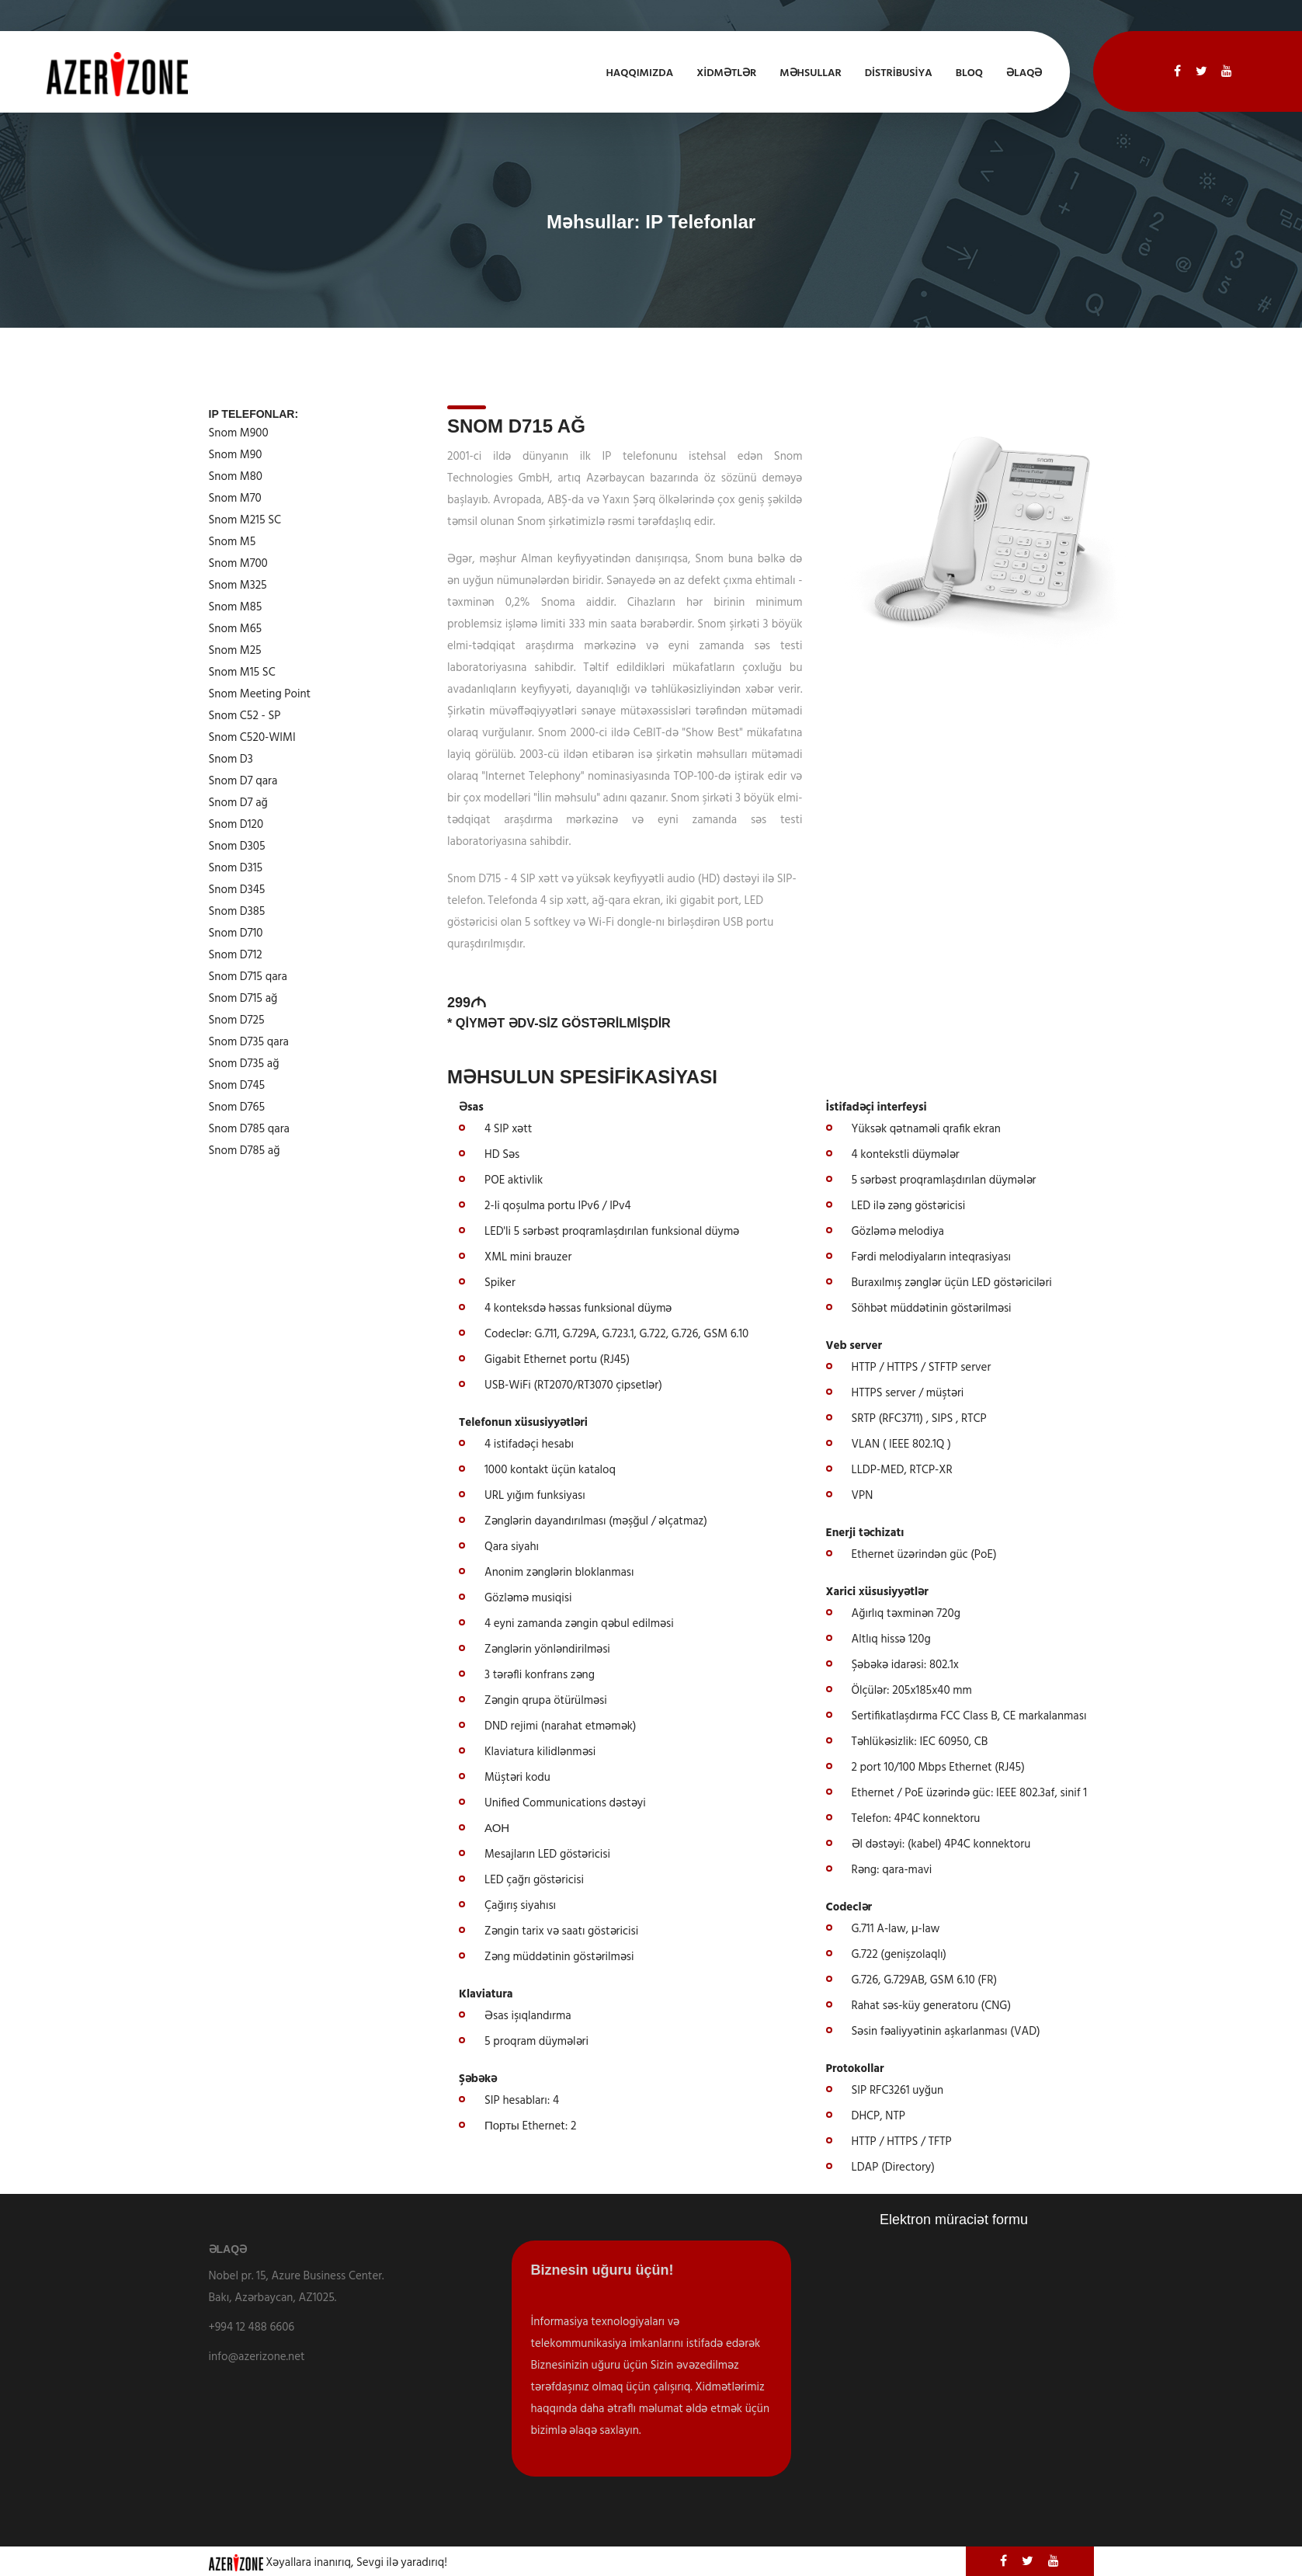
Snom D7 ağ (238, 803)
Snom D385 (237, 911)
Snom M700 (238, 563)
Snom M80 (235, 477)
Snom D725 (237, 1020)
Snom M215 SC (245, 520)
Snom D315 (236, 868)
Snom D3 (231, 759)
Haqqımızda (639, 73)
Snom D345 (237, 890)
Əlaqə (1024, 73)
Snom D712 (235, 955)
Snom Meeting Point (260, 694)
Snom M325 (238, 585)
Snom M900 (239, 433)
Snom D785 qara (249, 1129)
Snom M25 (235, 650)
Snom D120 (236, 824)
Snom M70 (235, 498)
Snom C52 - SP (245, 716)
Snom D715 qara (248, 977)
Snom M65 (235, 629)
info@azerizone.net (257, 2357)
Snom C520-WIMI (252, 737)
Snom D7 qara (243, 781)
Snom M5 (232, 542)
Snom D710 (236, 933)
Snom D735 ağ (244, 1064)
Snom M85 (235, 607)
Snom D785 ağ (244, 1151)
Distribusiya (898, 73)
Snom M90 (235, 455)
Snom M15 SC (242, 672)
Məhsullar (810, 73)
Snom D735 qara (249, 1042)
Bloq (969, 73)
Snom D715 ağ (243, 998)
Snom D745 (237, 1085)
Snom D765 (237, 1107)
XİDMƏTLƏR (726, 73)
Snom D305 (237, 846)
